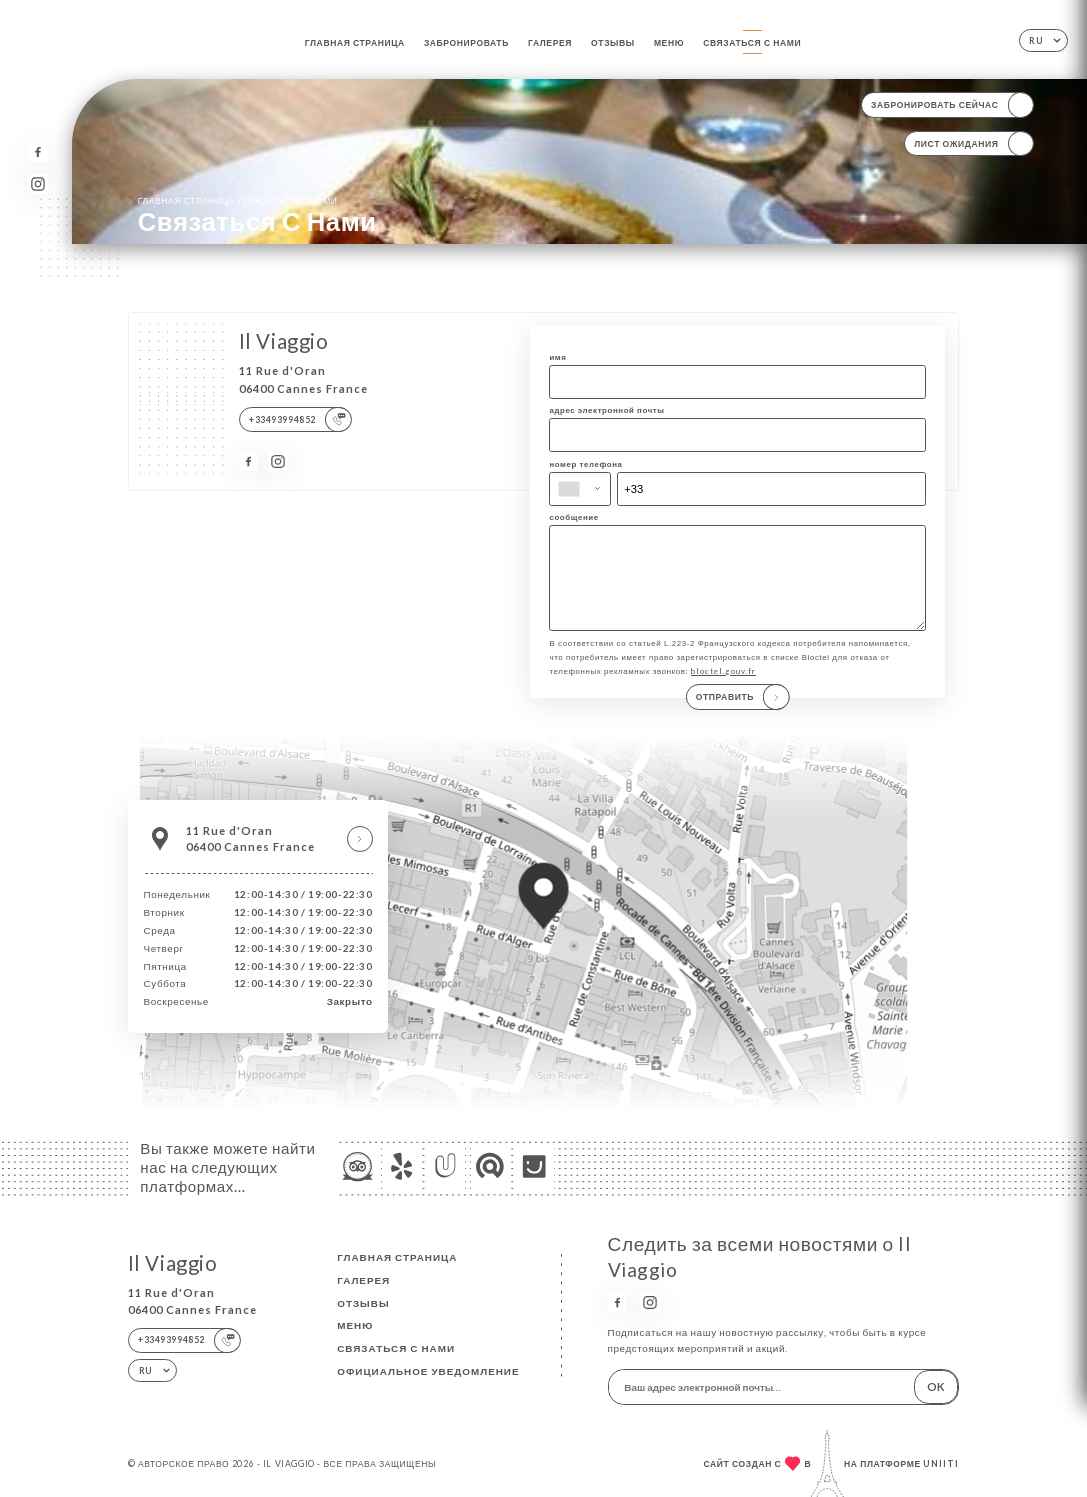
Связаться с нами (752, 43)
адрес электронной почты (606, 410)
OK (936, 1386)
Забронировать (466, 43)
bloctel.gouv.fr (723, 692)
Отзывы (613, 43)
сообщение (573, 517)
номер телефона (585, 464)
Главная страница (355, 43)
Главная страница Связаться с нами (238, 200)
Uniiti (941, 1464)
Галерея (550, 43)
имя (557, 357)
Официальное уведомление (428, 1371)
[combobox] (580, 489)
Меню (669, 43)
